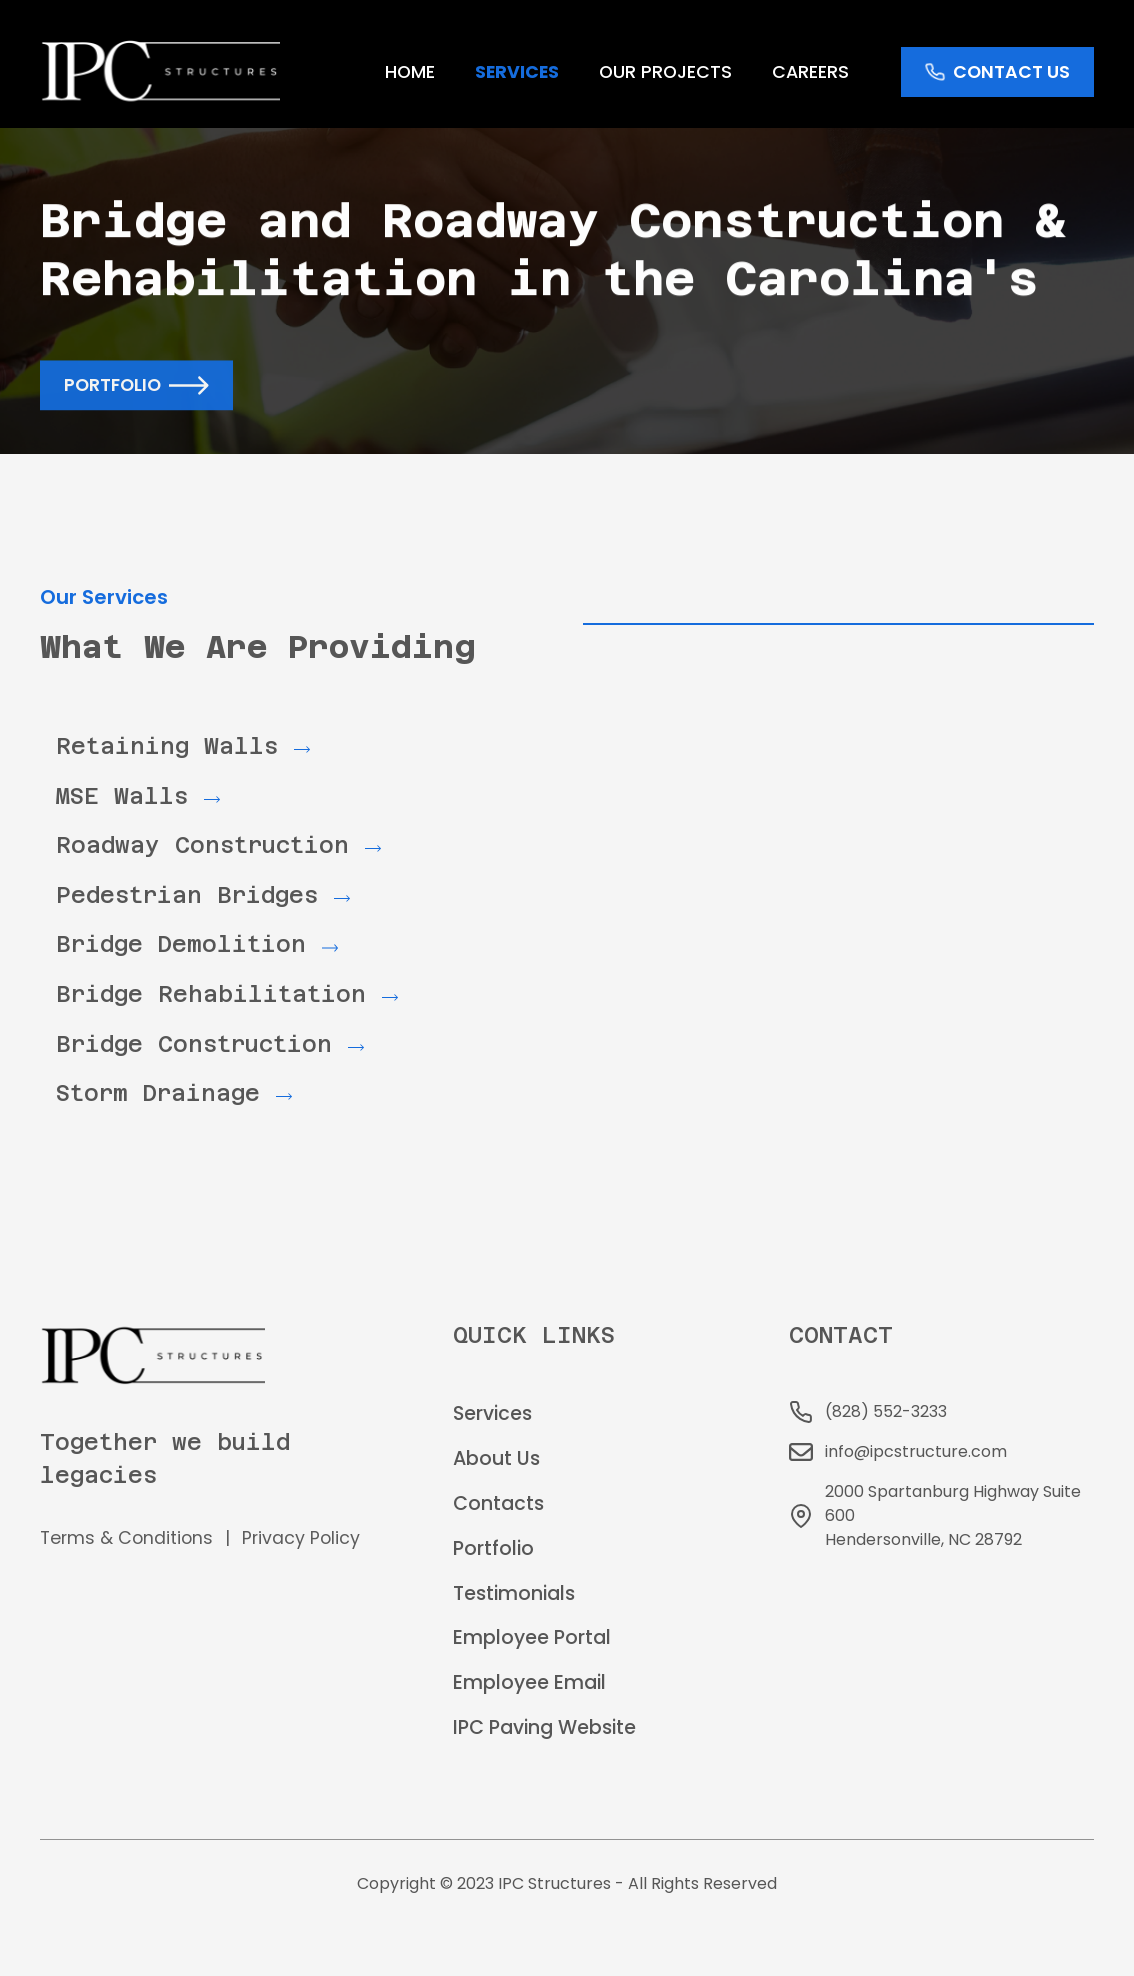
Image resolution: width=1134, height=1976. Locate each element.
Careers (810, 72)
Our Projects (665, 72)
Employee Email (529, 1682)
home (410, 72)
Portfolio (493, 1548)
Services (492, 1413)
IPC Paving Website (544, 1727)
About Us (496, 1458)
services (517, 72)
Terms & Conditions (126, 1538)
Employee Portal (532, 1637)
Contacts (498, 1503)
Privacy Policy (301, 1538)
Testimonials (514, 1593)
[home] (160, 72)
